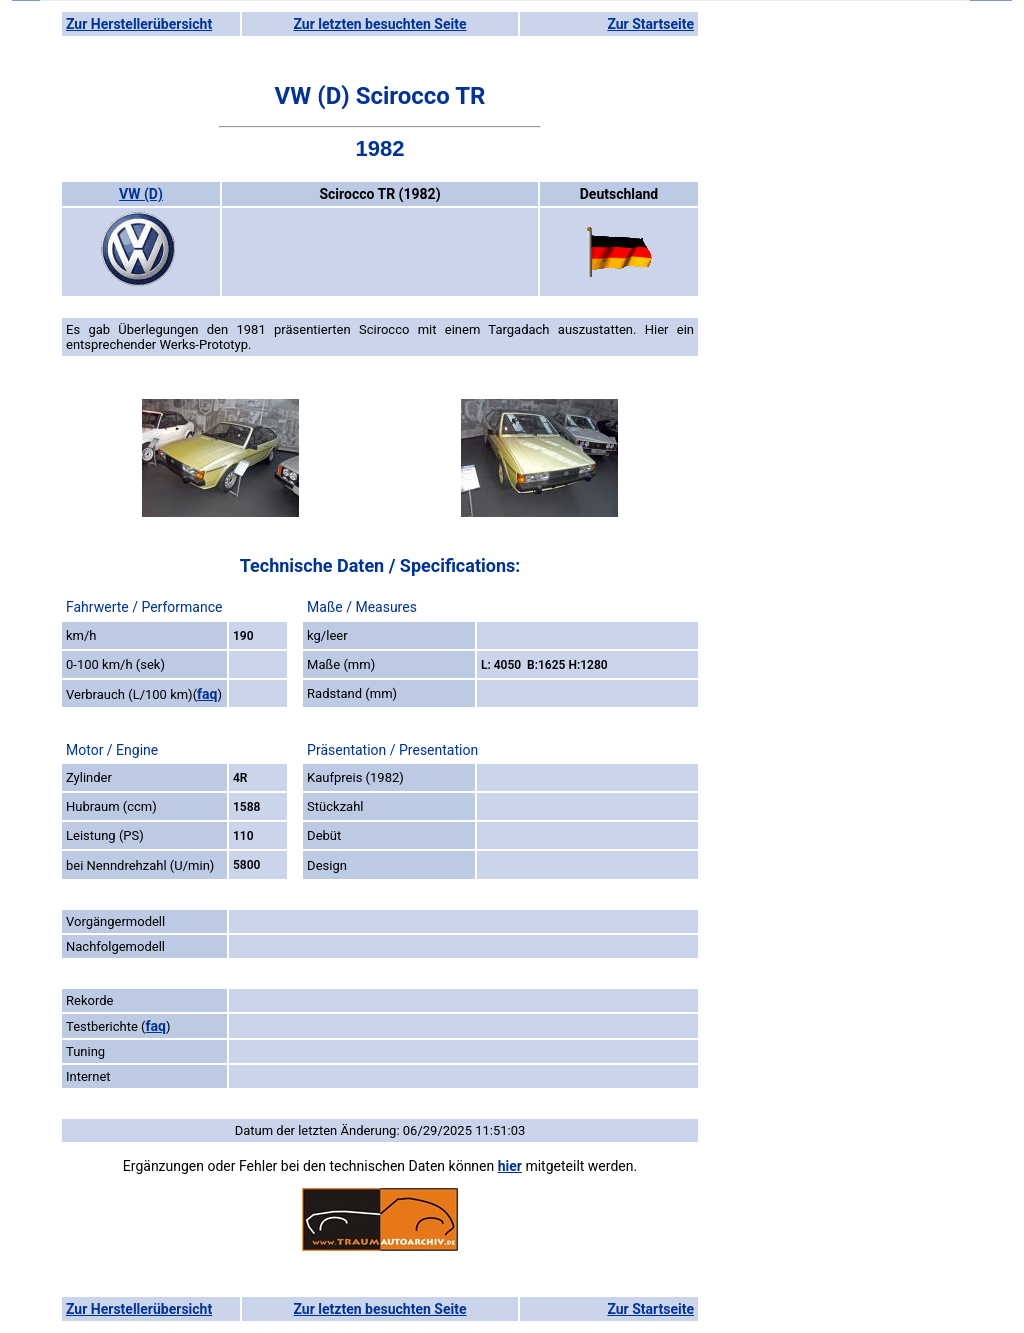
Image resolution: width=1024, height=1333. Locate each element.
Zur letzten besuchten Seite (380, 24)
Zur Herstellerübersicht (139, 24)
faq (207, 694)
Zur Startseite (650, 24)
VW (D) (141, 194)
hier (510, 1166)
